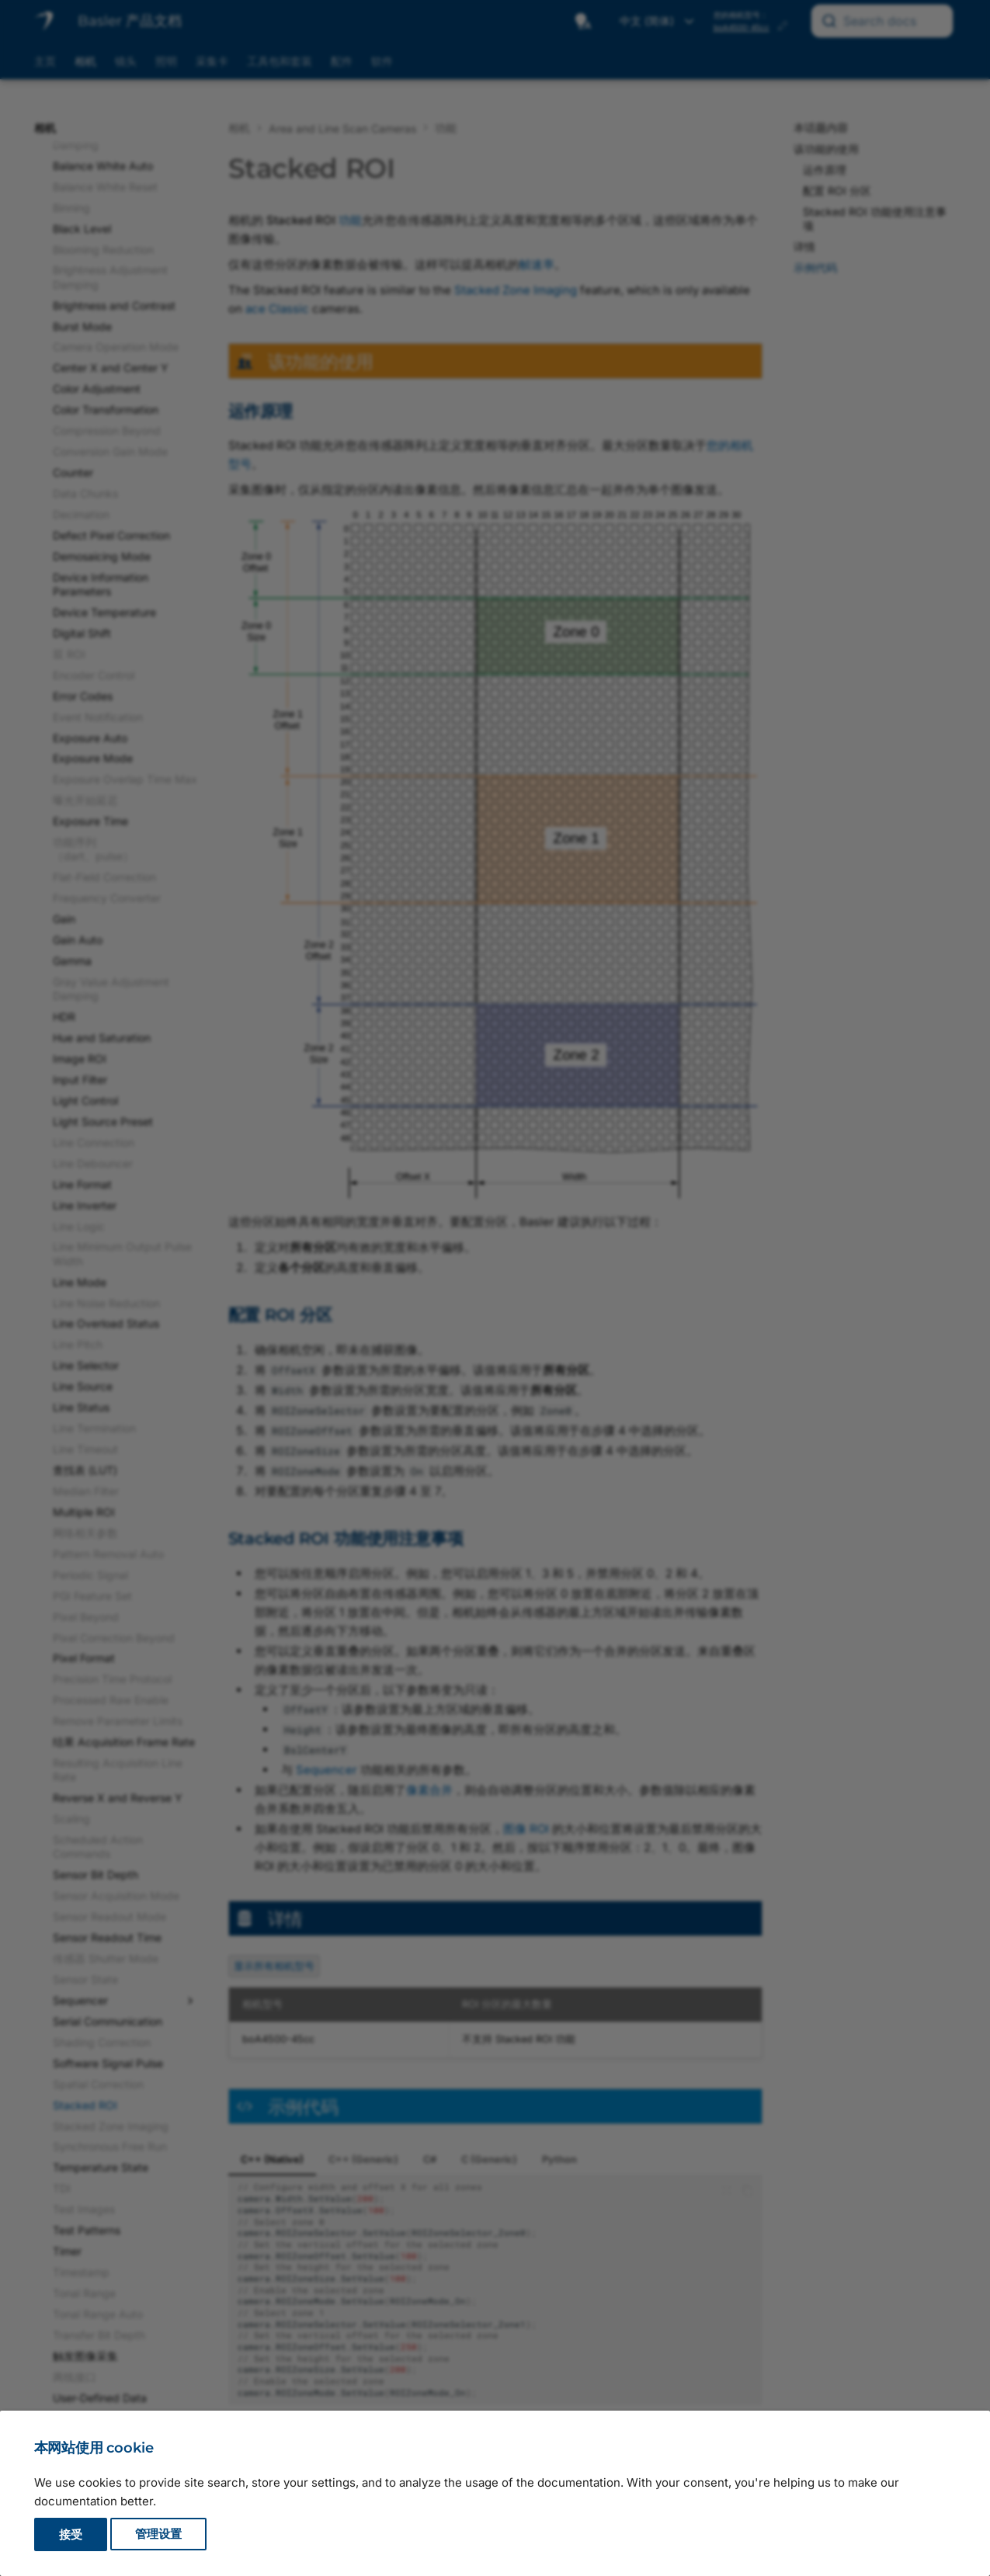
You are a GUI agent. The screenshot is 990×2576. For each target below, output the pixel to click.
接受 (70, 2534)
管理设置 (158, 2534)
